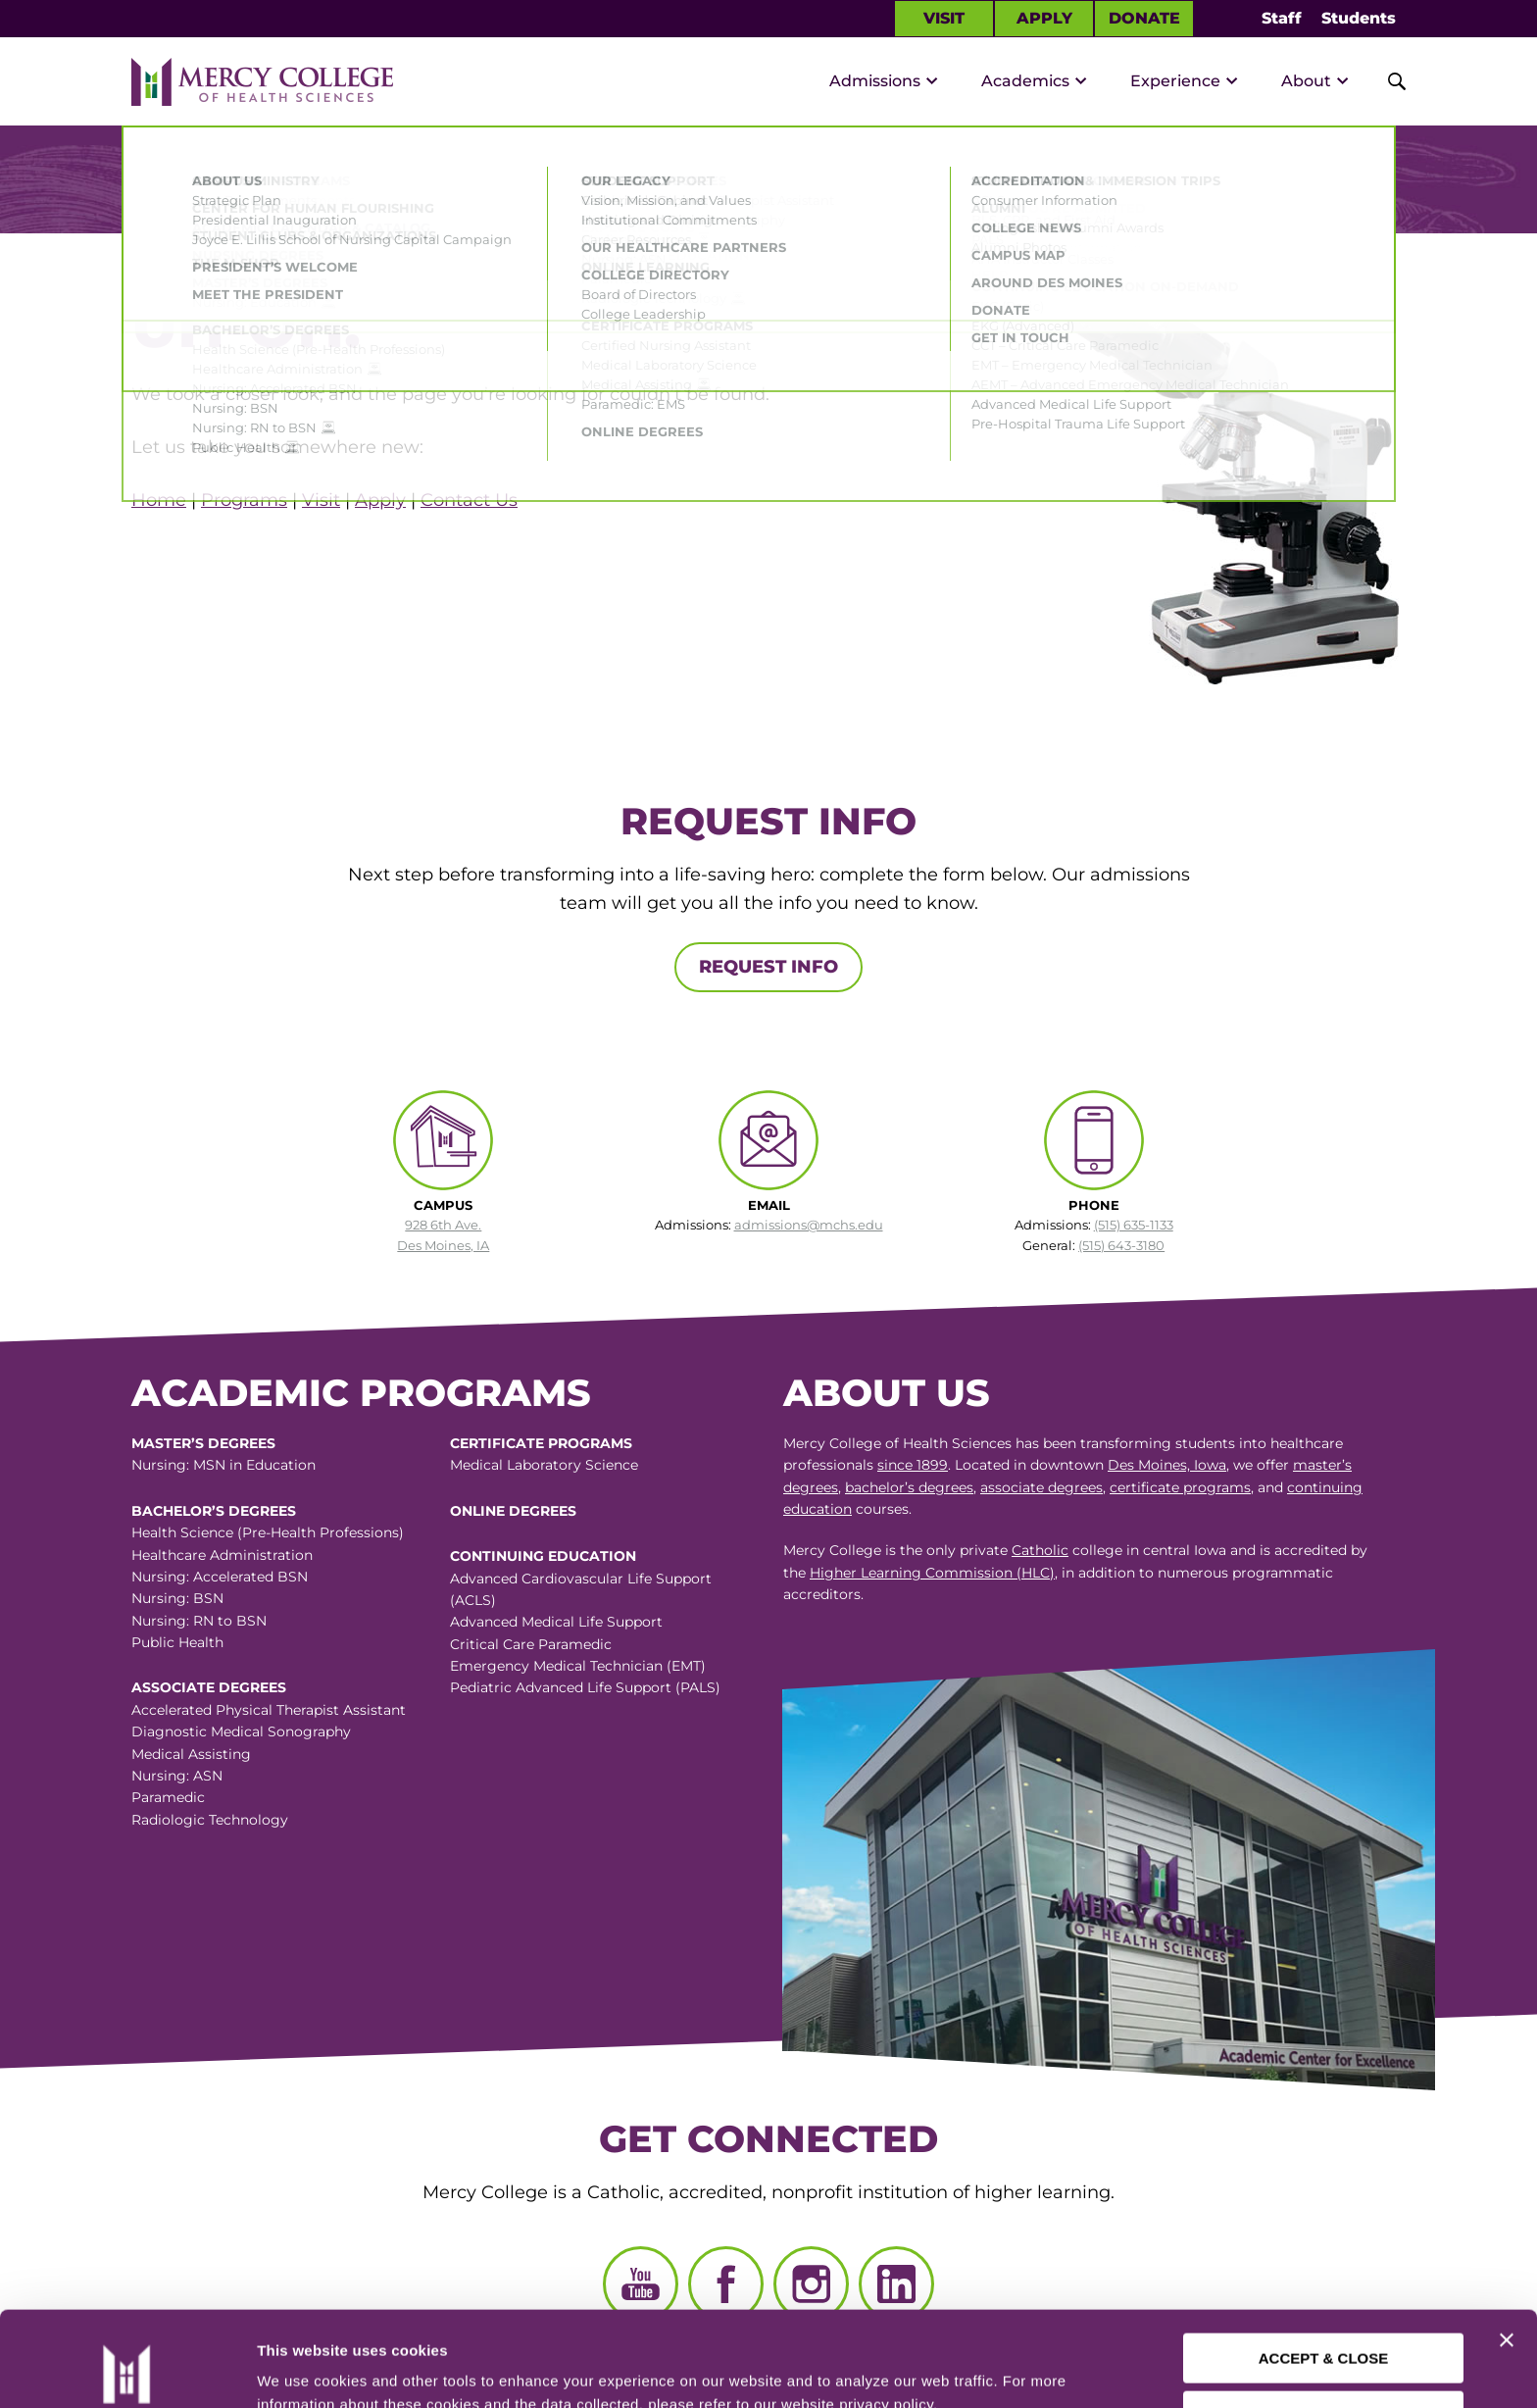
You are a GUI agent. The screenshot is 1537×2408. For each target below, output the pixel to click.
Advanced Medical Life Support (556, 1621)
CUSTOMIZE (1324, 2326)
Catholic (1040, 1550)
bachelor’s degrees (909, 1487)
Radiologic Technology (209, 1820)
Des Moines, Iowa (1167, 1465)
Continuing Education (543, 1556)
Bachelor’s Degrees (213, 1511)
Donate (1144, 18)
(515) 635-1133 (1133, 1224)
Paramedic (168, 1797)
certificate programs (1180, 1487)
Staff (1282, 18)
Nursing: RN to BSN (199, 1621)
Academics (1025, 81)
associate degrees (1041, 1487)
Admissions (874, 81)
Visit (944, 18)
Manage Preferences (329, 2369)
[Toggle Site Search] (1386, 81)
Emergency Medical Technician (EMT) (578, 1666)
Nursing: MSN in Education (223, 1465)
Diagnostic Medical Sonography (241, 1731)
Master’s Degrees (203, 1443)
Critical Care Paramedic (531, 1644)
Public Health (177, 1642)
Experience (1175, 81)
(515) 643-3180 (1121, 1245)
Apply (1044, 18)
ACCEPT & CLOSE (1324, 2269)
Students (1358, 18)
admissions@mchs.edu (808, 1224)
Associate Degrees (208, 1687)
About (1306, 81)
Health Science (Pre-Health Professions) (267, 1532)
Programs (244, 500)
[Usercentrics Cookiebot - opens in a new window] (126, 2369)
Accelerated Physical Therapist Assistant (268, 1710)
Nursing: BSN (177, 1598)
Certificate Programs (541, 1443)
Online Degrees (513, 1511)
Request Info (768, 967)
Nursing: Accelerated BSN (219, 1576)
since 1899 (912, 1465)
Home (158, 500)
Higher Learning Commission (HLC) (932, 1572)
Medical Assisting (191, 1754)
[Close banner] (1506, 2251)
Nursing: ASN (177, 1775)
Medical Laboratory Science (544, 1465)
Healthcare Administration (222, 1555)
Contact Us (469, 500)
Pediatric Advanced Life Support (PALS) (585, 1687)
